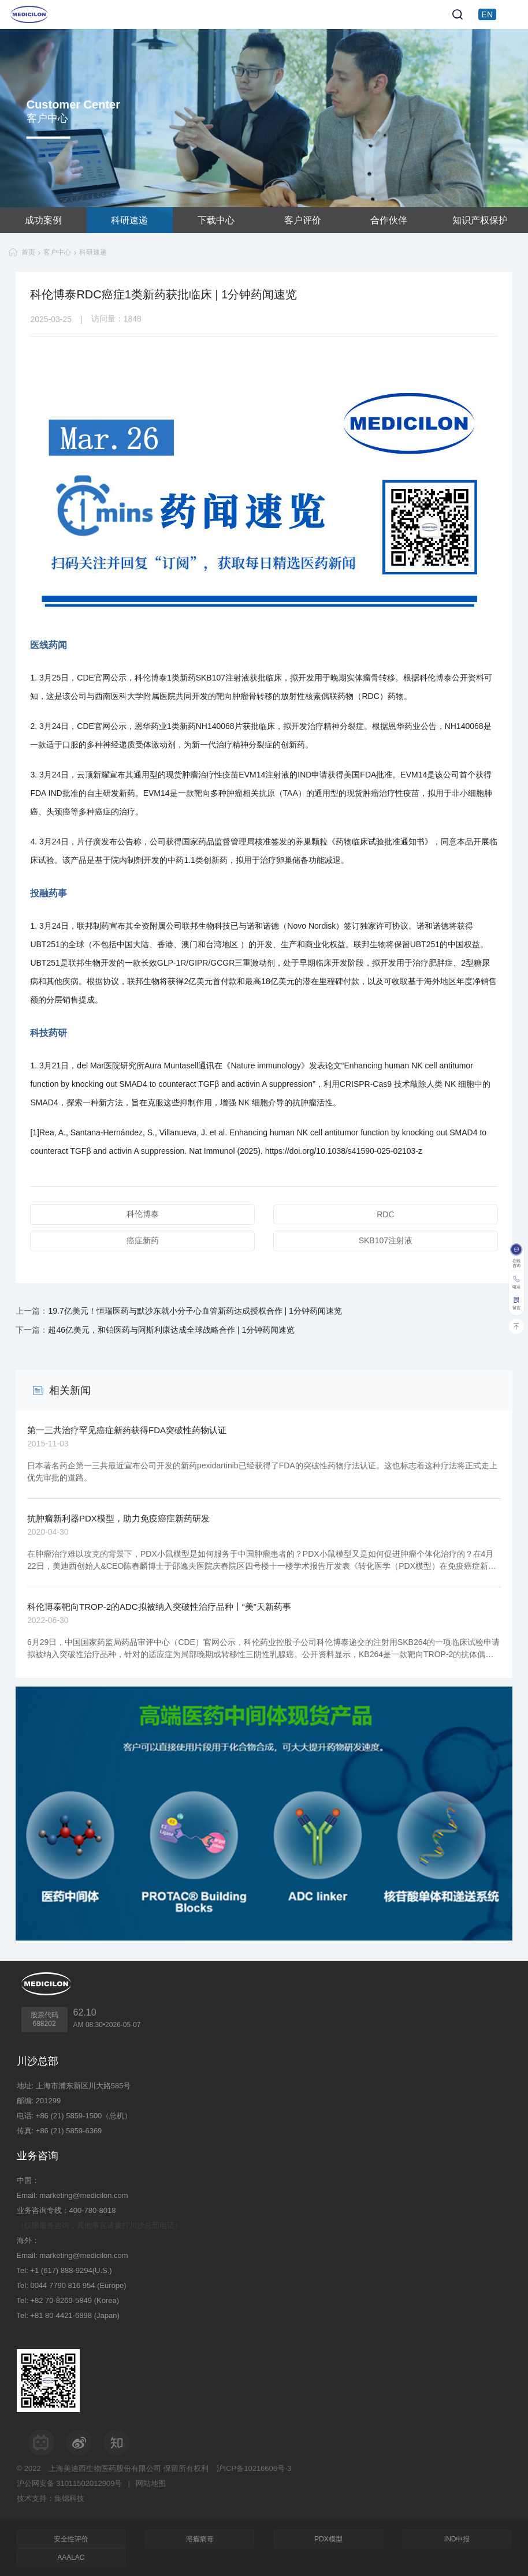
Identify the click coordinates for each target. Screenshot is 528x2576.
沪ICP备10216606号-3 (254, 2468)
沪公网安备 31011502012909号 (69, 2483)
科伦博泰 (143, 1213)
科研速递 (129, 220)
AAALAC (70, 2557)
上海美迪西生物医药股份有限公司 (105, 2468)
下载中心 (216, 220)
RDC (385, 1214)
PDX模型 (328, 2539)
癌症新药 (143, 1240)
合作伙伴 (388, 220)
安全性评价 (71, 2539)
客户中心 (57, 252)
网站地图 (151, 2483)
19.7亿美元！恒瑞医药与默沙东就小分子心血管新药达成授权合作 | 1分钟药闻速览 (194, 1310)
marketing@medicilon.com (83, 2195)
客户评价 (302, 220)
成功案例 (43, 220)
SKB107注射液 (385, 1240)
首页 (28, 252)
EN (487, 14)
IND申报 (457, 2539)
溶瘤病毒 (200, 2539)
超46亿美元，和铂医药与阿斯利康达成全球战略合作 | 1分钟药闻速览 (171, 1329)
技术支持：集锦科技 (50, 2498)
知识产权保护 (480, 220)
